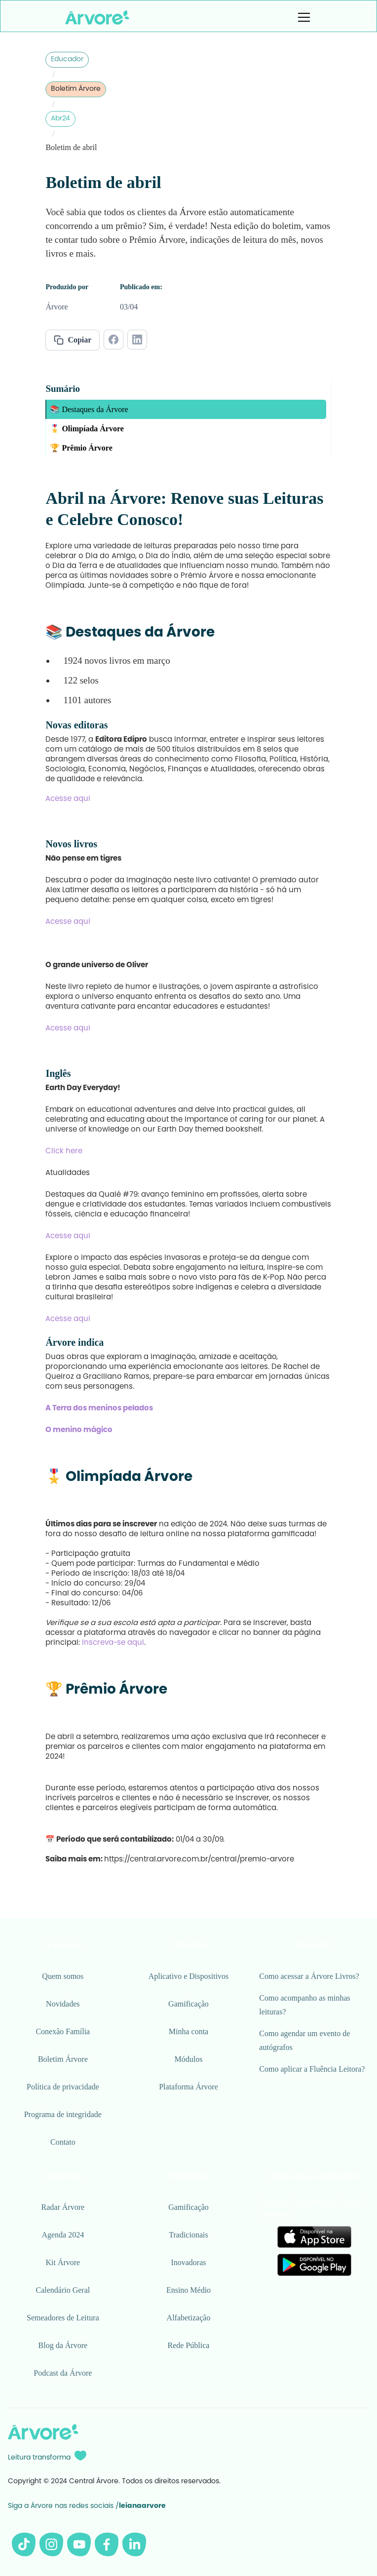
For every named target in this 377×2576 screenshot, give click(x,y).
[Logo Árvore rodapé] (43, 2432)
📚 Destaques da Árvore (89, 409)
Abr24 (60, 118)
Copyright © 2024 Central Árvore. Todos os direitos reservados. (114, 2481)
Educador (67, 59)
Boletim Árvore (76, 89)
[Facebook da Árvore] (106, 2544)
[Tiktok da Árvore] (24, 2544)
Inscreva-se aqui (113, 1643)
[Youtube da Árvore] (79, 2544)
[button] (302, 17)
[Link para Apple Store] (314, 2237)
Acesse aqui (67, 799)
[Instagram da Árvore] (51, 2544)
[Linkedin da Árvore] (134, 2544)
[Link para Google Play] (314, 2264)
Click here (63, 1151)
